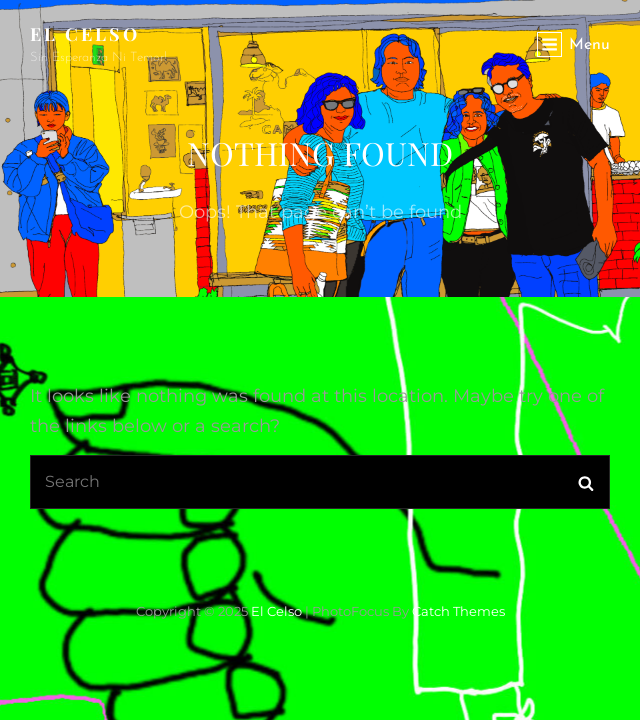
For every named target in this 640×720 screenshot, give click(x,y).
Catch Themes (458, 611)
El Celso (85, 34)
